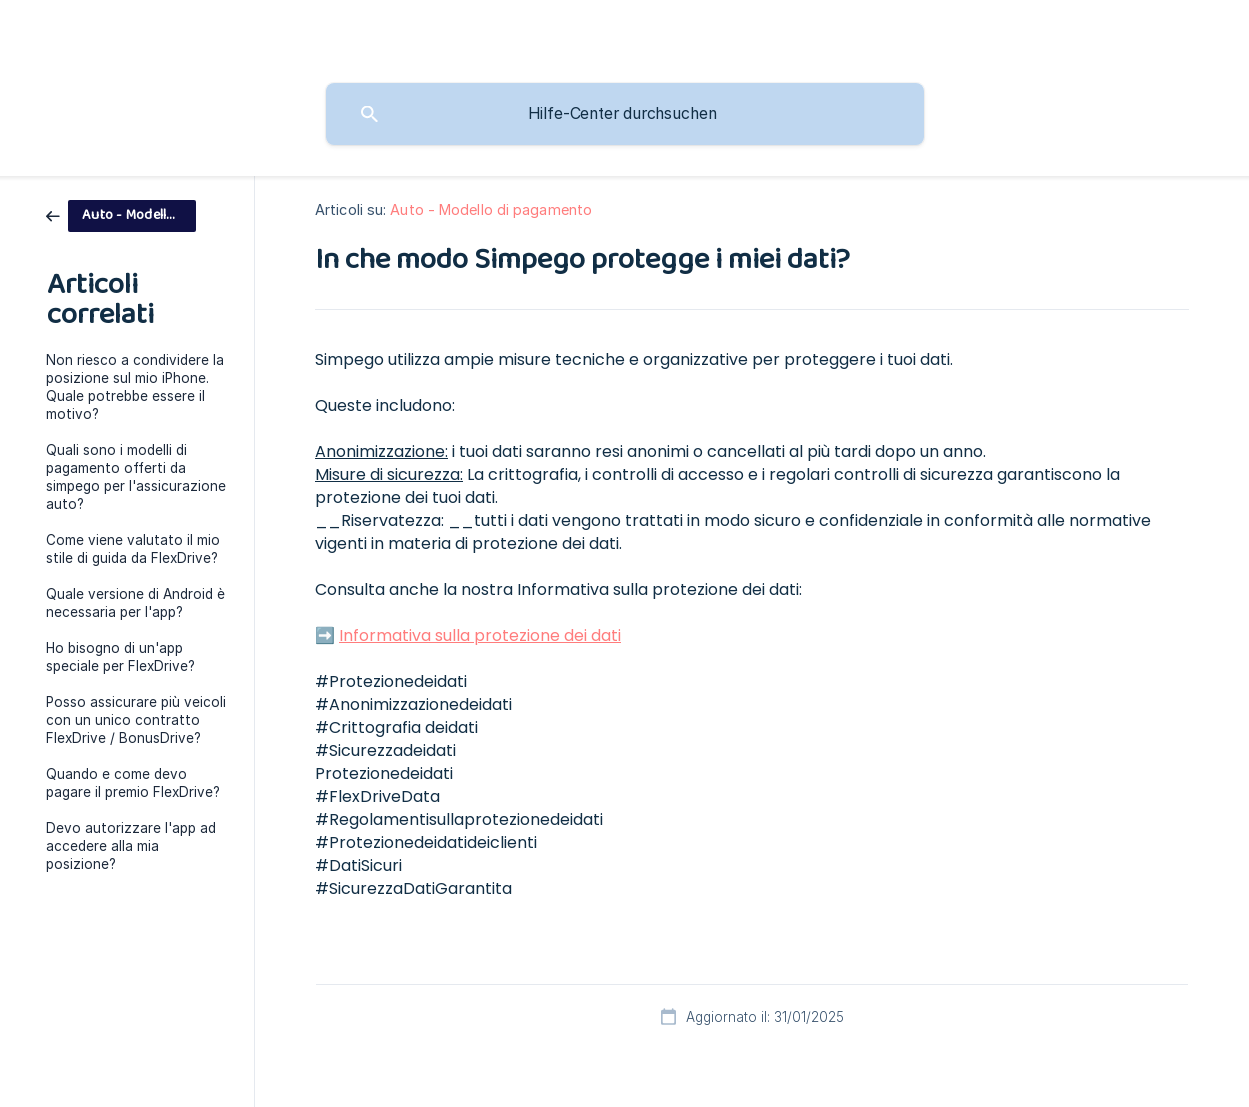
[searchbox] (625, 114)
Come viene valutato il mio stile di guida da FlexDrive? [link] (133, 549)
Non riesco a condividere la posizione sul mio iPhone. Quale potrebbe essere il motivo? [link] (135, 387)
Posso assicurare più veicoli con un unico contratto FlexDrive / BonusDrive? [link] (136, 720)
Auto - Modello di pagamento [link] (491, 209)
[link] (121, 214)
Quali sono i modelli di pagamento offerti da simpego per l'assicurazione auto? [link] (136, 477)
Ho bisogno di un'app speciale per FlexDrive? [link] (120, 657)
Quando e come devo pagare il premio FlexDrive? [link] (133, 783)
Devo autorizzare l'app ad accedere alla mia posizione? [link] (131, 846)
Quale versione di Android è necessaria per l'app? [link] (135, 603)
